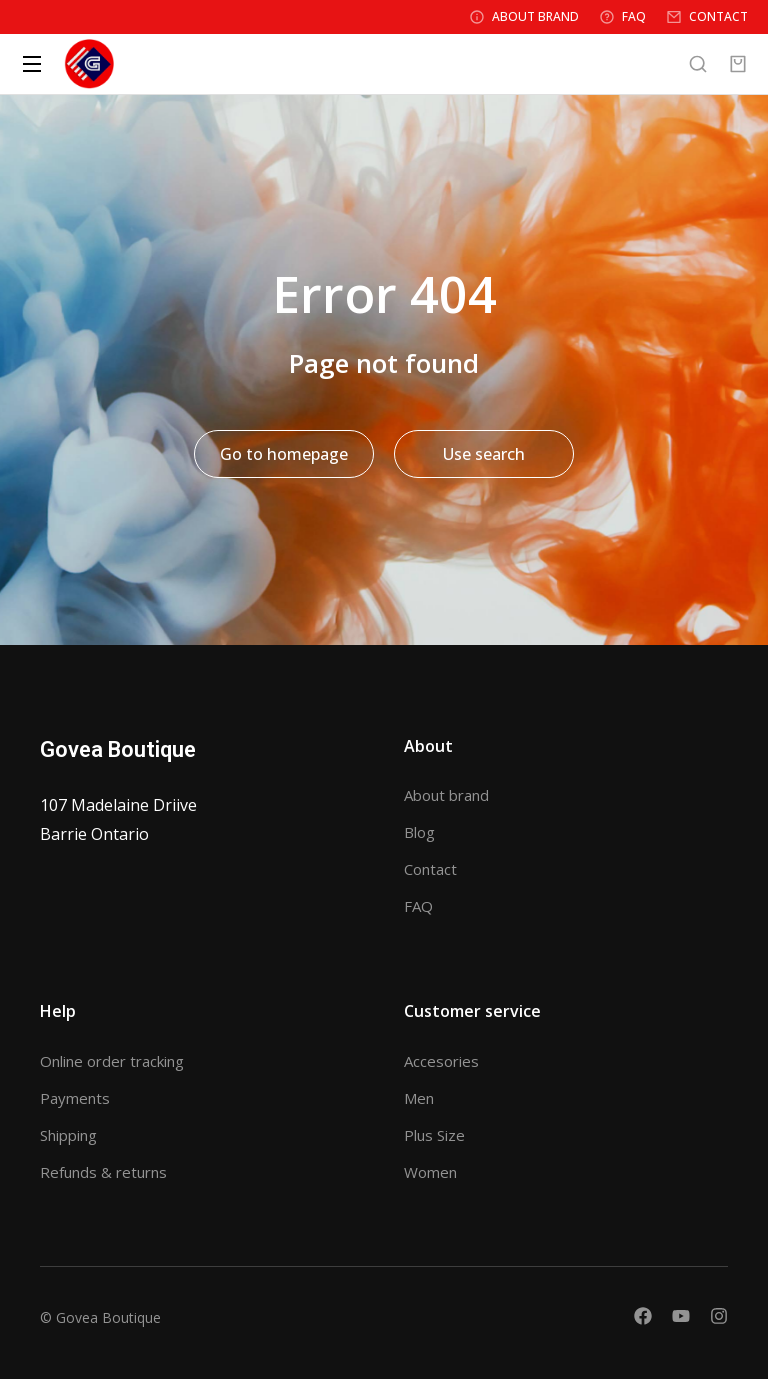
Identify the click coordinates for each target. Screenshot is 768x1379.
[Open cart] (738, 64)
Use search (484, 454)
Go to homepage (284, 454)
